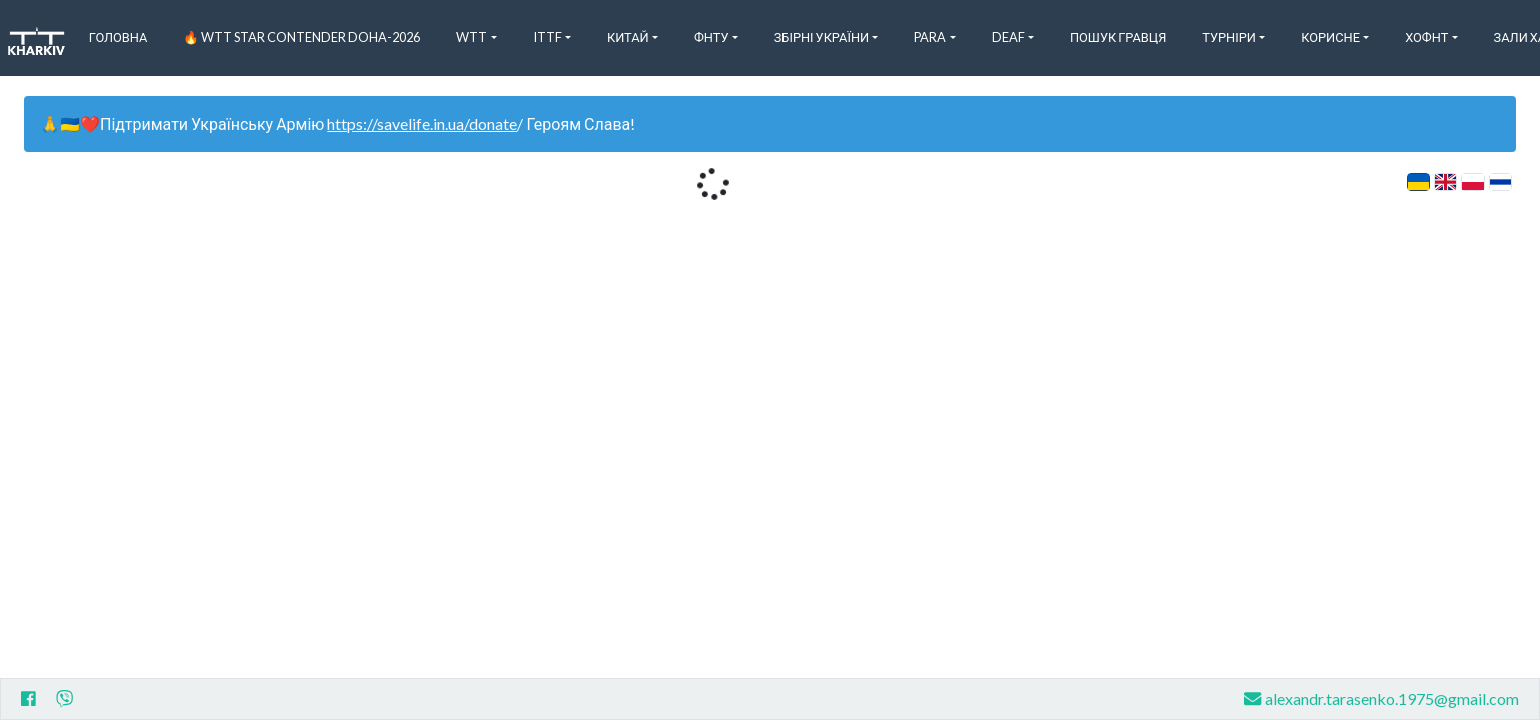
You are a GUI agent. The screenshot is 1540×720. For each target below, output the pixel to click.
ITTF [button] (547, 37)
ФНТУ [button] (711, 37)
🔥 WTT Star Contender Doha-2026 (301, 37)
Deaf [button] (1008, 37)
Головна (118, 37)
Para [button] (930, 37)
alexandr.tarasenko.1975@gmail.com (1381, 698)
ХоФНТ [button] (1426, 37)
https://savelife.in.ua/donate (422, 123)
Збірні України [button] (821, 37)
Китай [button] (628, 37)
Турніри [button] (1229, 37)
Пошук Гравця (1118, 37)
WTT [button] (471, 37)
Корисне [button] (1330, 37)
